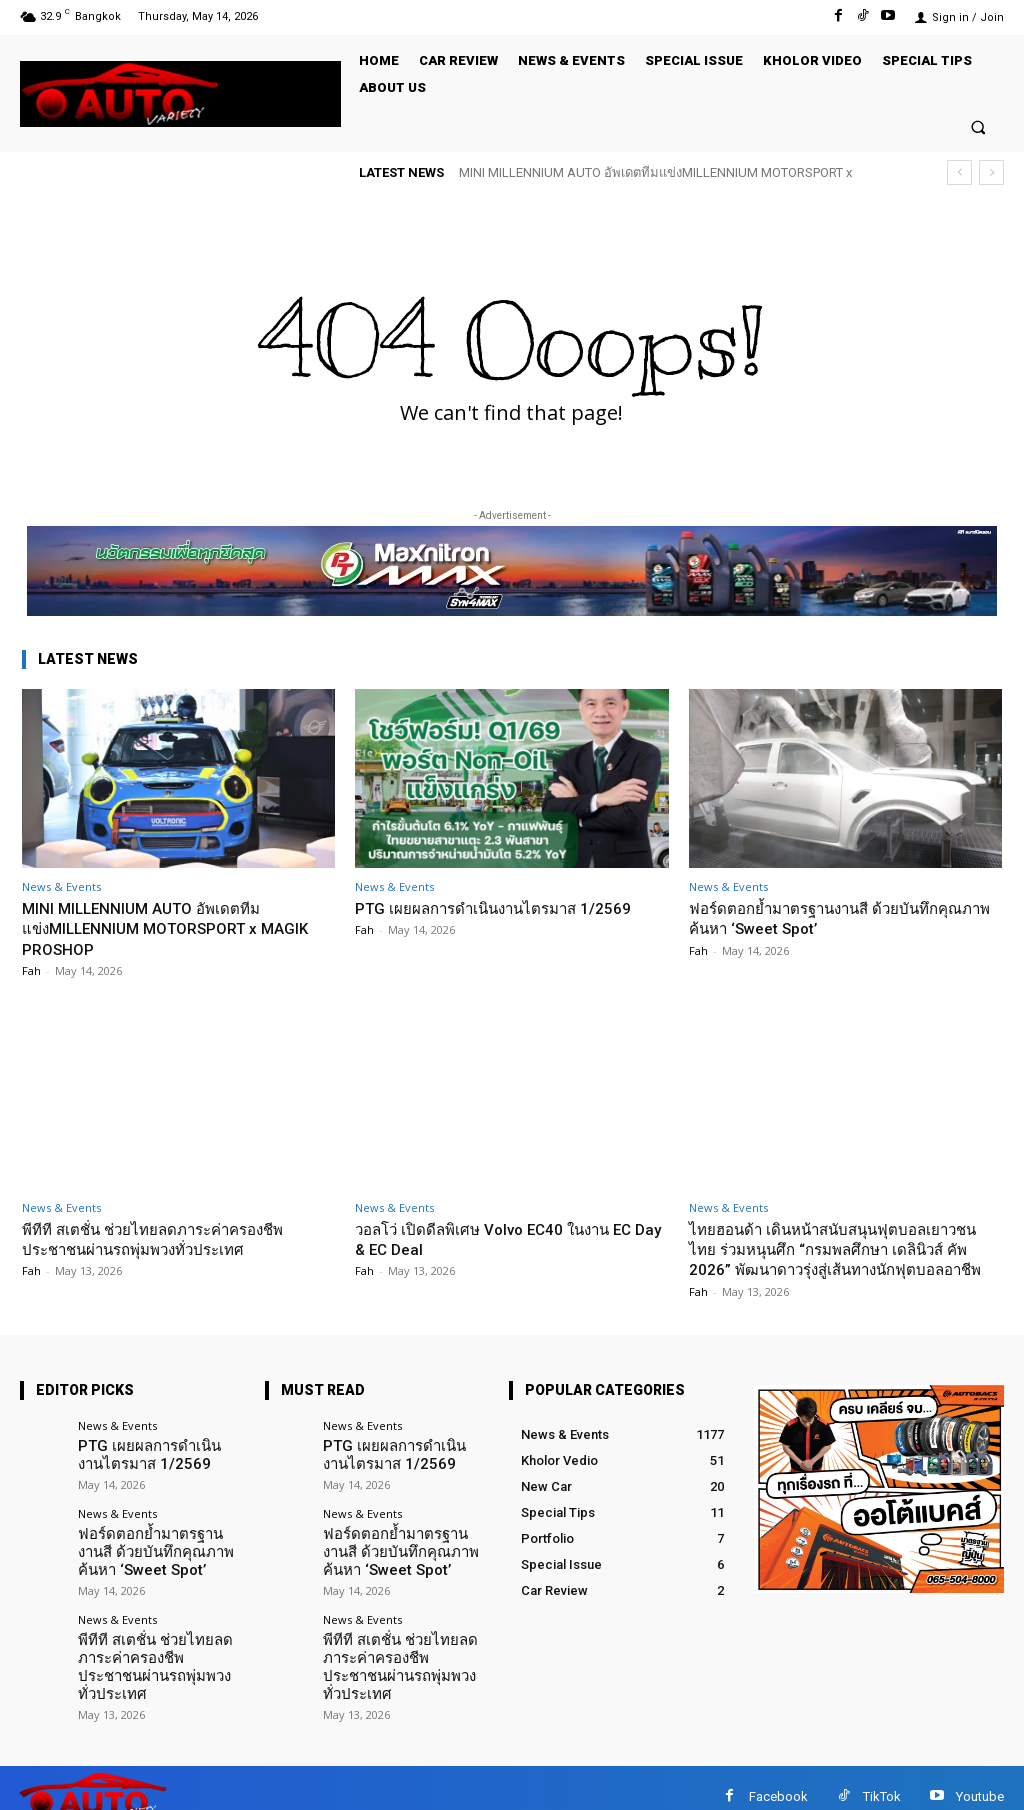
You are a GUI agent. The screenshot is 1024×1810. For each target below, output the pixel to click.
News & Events (61, 886)
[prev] (959, 172)
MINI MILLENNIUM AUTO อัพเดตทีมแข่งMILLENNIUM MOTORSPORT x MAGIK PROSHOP (154, 928)
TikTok (882, 1779)
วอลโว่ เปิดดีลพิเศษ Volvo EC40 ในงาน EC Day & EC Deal (511, 1239)
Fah (31, 970)
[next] (991, 172)
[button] (978, 126)
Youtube (980, 1779)
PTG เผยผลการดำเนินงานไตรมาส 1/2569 (482, 918)
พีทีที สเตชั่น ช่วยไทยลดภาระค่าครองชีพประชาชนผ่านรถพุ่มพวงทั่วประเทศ (170, 1239)
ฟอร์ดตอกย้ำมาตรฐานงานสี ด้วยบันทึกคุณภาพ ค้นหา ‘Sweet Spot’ (831, 918)
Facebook (778, 1779)
